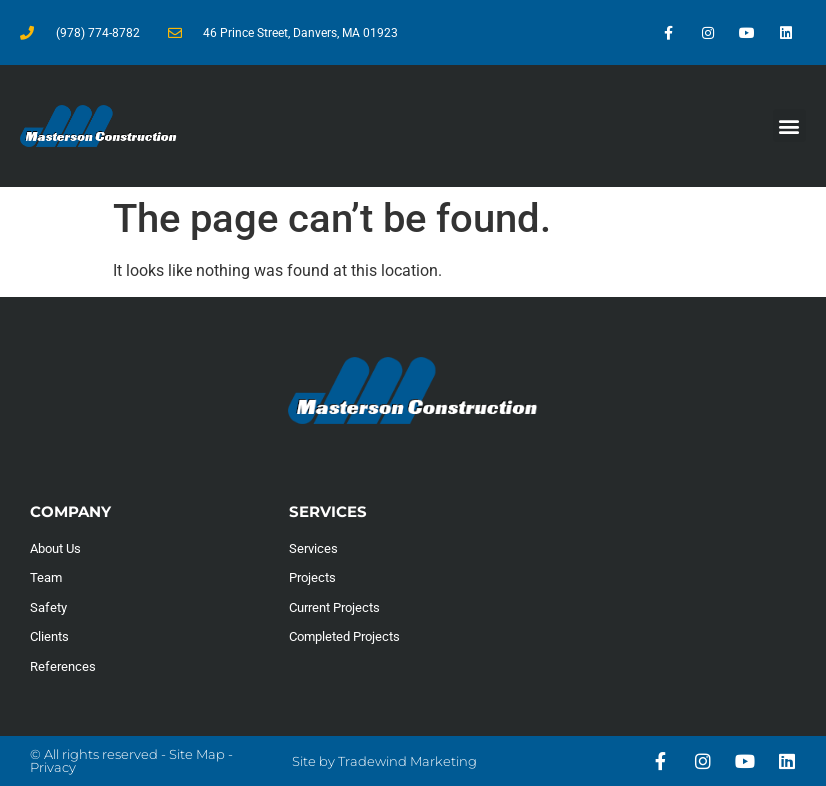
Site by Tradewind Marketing (384, 761)
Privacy (53, 767)
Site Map (197, 754)
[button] (789, 125)
